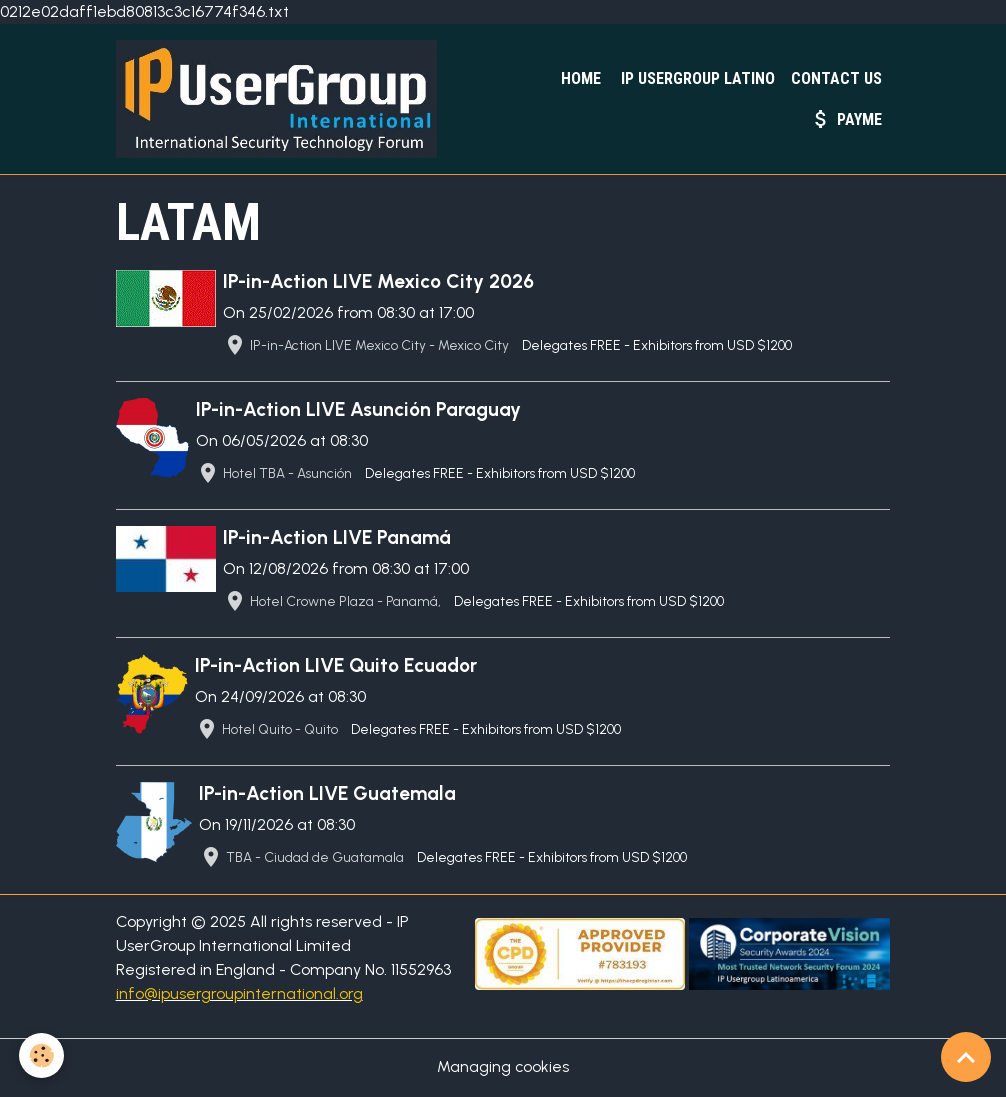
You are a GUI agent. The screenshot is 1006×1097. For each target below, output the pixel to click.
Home (579, 78)
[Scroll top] (966, 1057)
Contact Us (836, 78)
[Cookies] (42, 1055)
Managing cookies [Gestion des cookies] (503, 1068)
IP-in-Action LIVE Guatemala (328, 795)
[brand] (282, 100)
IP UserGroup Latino (696, 78)
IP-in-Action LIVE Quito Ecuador (337, 667)
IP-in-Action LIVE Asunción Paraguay (359, 410)
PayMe (845, 119)
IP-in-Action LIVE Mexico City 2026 (379, 282)
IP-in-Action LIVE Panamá (338, 538)
